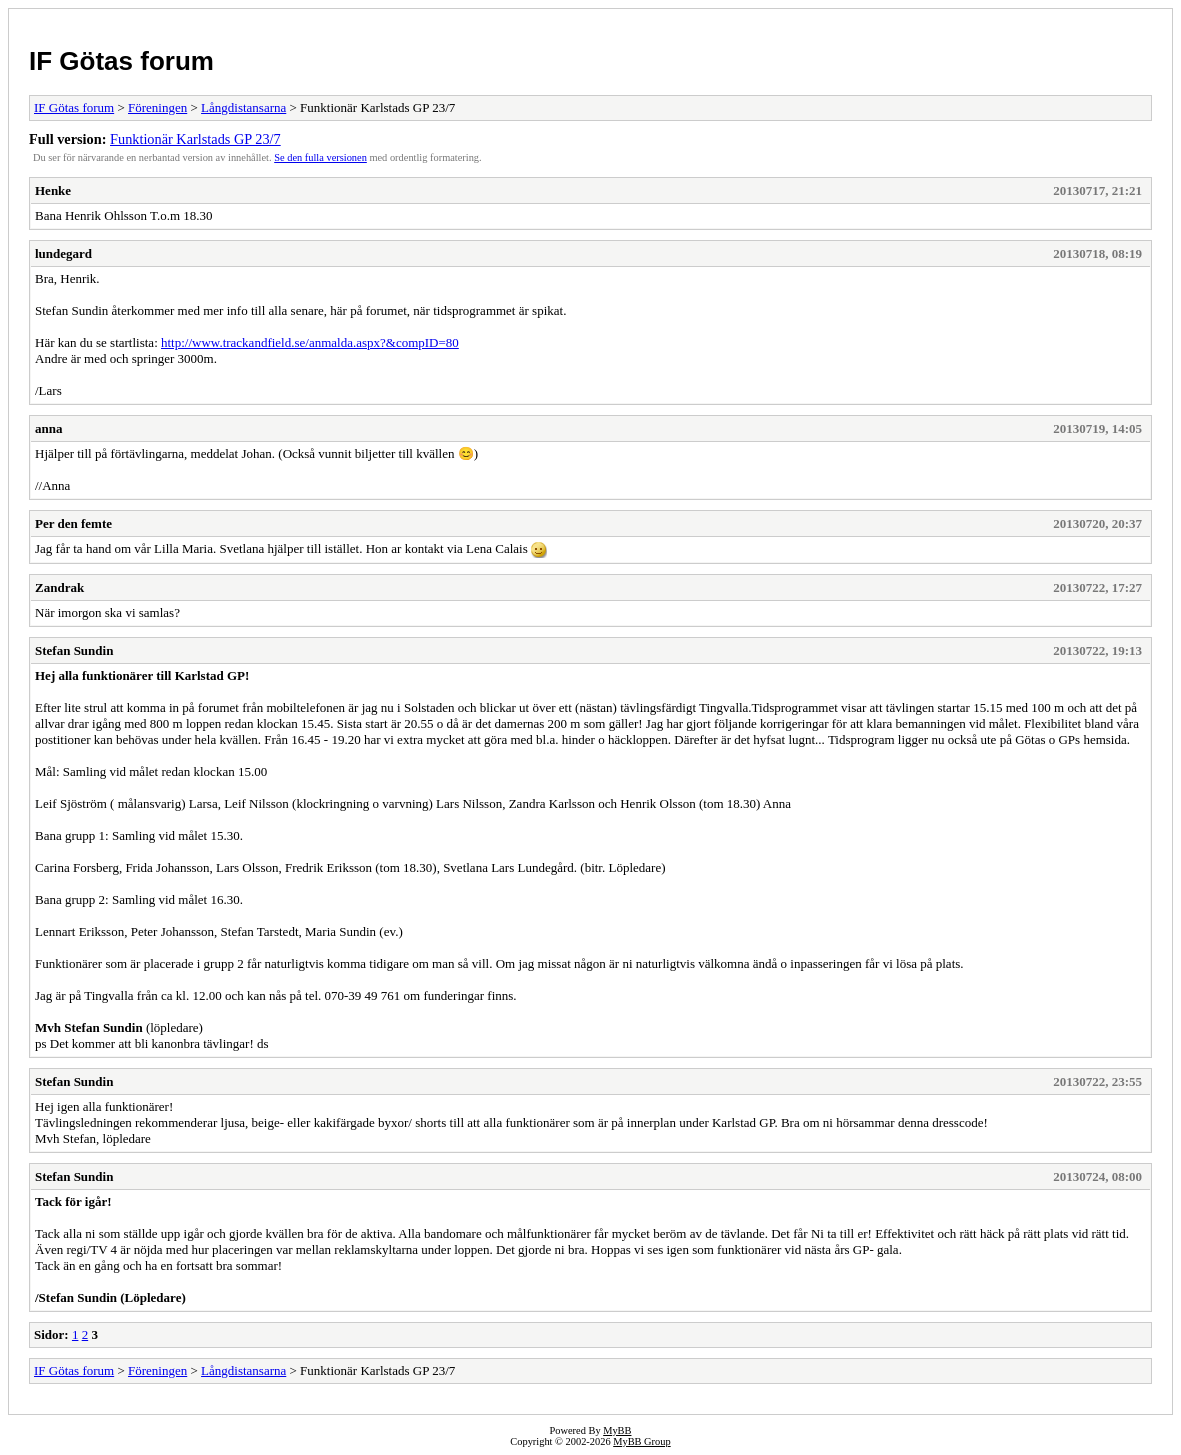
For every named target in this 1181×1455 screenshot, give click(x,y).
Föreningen (157, 107)
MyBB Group (641, 1441)
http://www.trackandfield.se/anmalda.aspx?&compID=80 (310, 342)
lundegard (63, 253)
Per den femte (73, 523)
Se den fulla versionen (320, 157)
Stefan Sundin (74, 650)
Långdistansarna (243, 107)
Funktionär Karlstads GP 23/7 (195, 139)
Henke (53, 190)
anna (48, 428)
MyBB (617, 1430)
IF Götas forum (121, 61)
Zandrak (59, 587)
